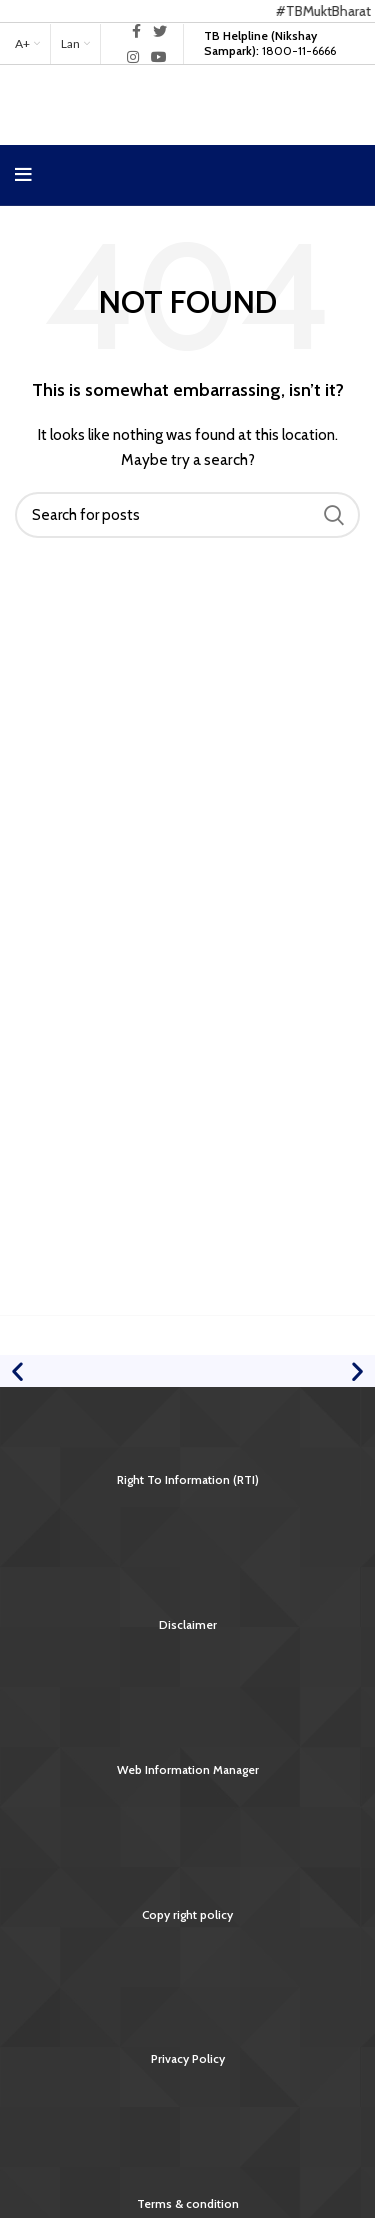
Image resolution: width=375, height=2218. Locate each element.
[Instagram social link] (133, 57)
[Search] (187, 515)
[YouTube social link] (159, 57)
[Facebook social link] (136, 31)
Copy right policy (187, 1914)
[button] (17, 1371)
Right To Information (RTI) (188, 1479)
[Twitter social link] (160, 31)
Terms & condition (188, 2203)
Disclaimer (188, 1624)
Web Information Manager (188, 1769)
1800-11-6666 (270, 42)
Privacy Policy (188, 2058)
